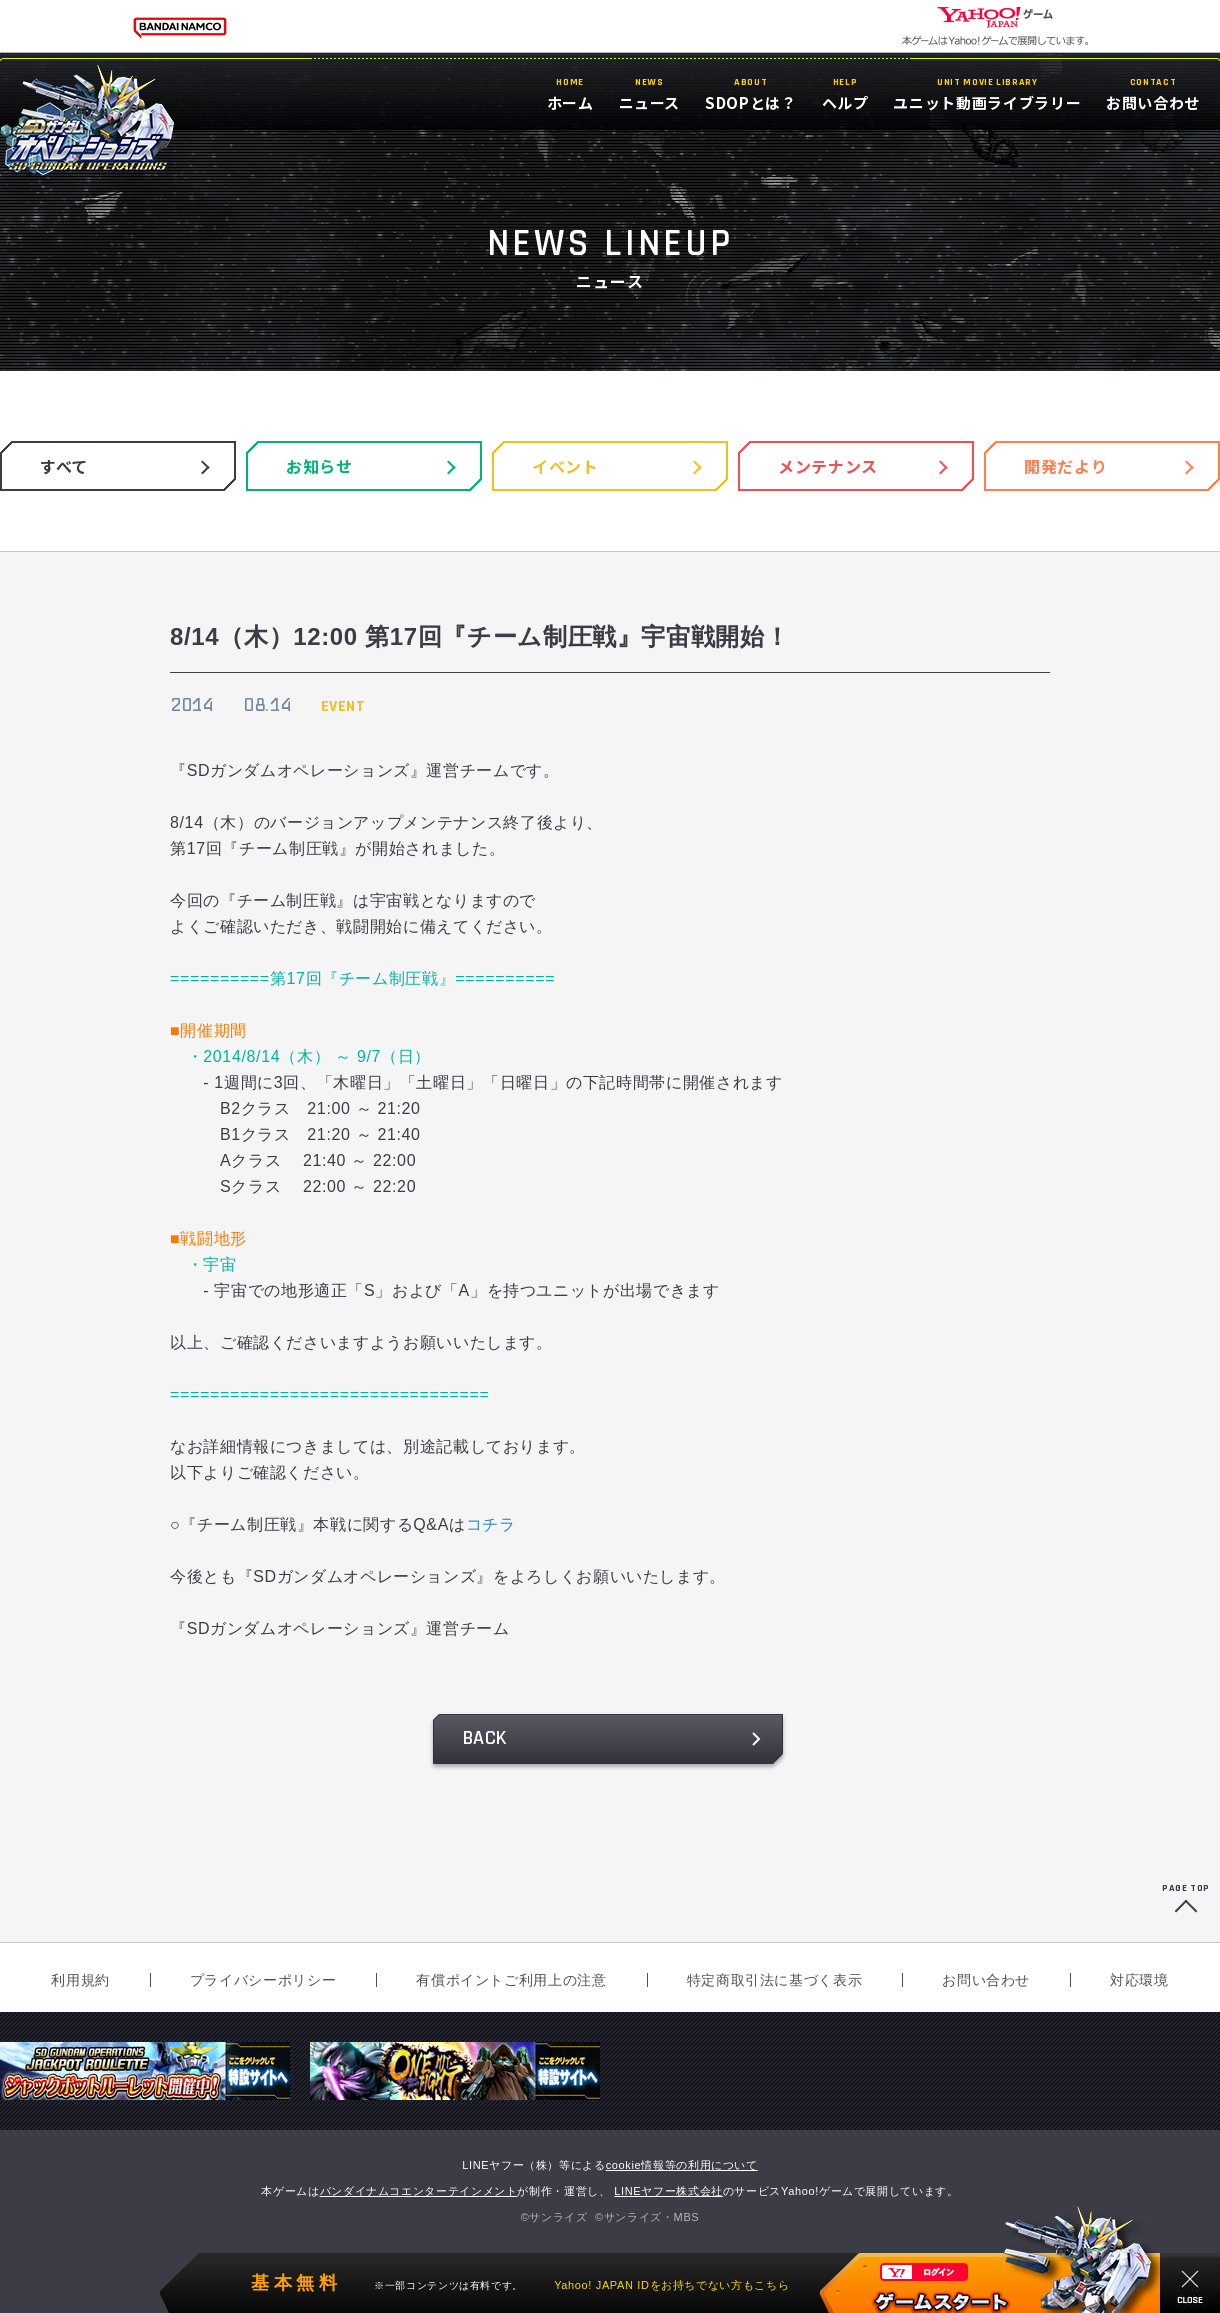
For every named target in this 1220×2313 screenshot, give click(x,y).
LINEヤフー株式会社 (668, 2191)
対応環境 (1139, 1980)
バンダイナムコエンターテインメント (419, 2191)
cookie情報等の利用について (682, 2165)
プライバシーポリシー (263, 1980)
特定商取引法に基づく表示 (775, 1980)
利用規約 (80, 1980)
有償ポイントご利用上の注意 (511, 1980)
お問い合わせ (986, 1980)
